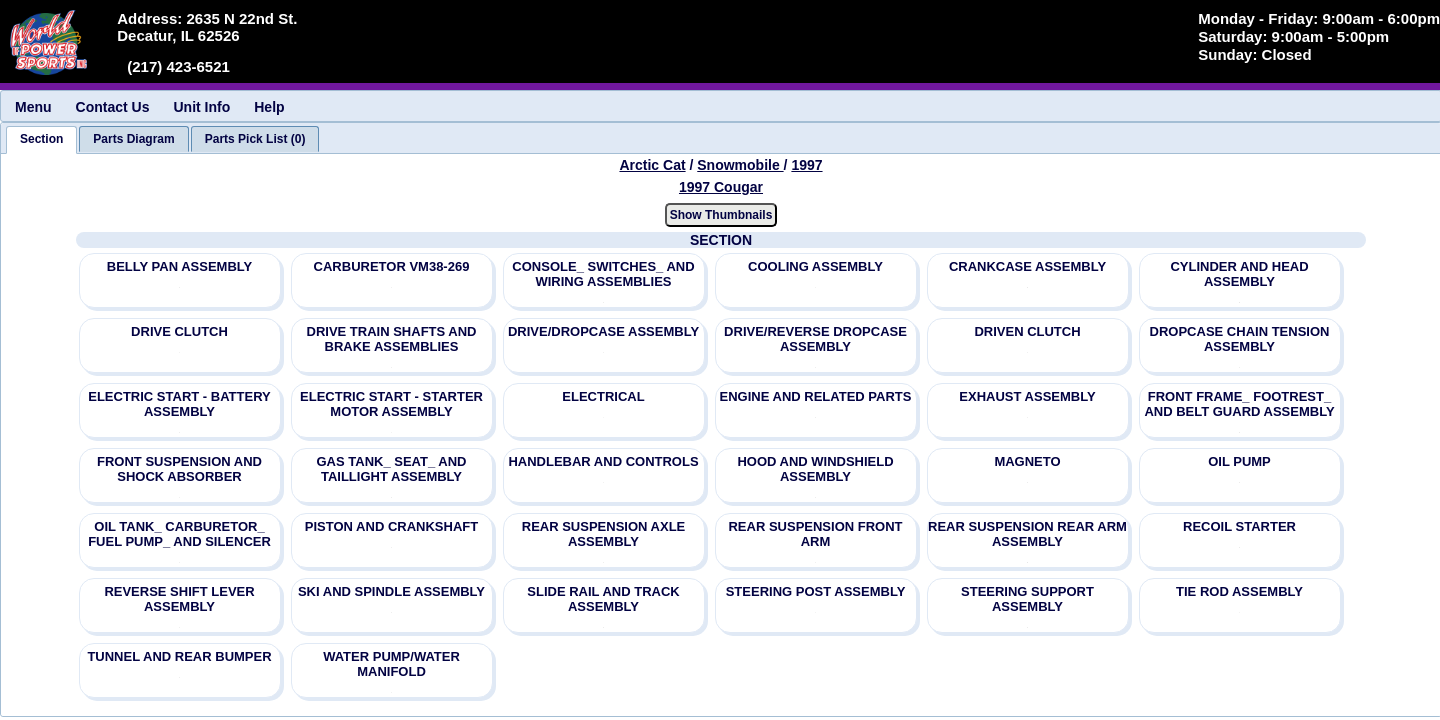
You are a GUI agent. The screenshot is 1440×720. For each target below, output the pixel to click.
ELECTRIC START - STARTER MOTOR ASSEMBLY (391, 404)
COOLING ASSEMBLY (815, 266)
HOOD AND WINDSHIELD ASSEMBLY (815, 469)
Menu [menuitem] (33, 107)
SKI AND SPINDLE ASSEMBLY (391, 591)
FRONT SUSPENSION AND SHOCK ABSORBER (179, 469)
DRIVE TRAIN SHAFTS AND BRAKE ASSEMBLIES (392, 339)
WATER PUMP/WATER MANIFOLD (391, 664)
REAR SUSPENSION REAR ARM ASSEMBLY (1027, 534)
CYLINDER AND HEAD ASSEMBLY (1239, 274)
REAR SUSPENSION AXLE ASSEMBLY (604, 534)
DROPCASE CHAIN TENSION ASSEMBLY (1240, 339)
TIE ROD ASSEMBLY (1239, 591)
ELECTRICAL (603, 396)
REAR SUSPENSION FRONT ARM (815, 534)
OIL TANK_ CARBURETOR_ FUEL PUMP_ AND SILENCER (179, 534)
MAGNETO (1027, 461)
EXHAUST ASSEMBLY (1027, 396)
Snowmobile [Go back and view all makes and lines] (740, 165)
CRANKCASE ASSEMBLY (1027, 266)
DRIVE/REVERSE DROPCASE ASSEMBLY (815, 339)
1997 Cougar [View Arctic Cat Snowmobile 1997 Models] (721, 187)
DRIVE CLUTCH (179, 331)
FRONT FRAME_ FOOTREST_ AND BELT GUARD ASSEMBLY (1239, 404)
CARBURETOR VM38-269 (392, 266)
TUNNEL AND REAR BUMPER (179, 656)
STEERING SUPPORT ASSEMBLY (1027, 599)
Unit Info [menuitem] (201, 107)
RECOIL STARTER (1239, 526)
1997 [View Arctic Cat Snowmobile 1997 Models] (806, 165)
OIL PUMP (1239, 461)
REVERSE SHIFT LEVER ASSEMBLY (179, 599)
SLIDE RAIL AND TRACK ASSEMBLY (603, 599)
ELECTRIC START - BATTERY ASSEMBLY (179, 404)
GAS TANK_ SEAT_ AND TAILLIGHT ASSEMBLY (392, 469)
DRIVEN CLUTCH (1027, 331)
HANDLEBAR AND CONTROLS (603, 461)
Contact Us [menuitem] (113, 107)
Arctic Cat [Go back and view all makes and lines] (652, 165)
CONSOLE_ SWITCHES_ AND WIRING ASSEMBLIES (603, 274)
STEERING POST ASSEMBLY (816, 591)
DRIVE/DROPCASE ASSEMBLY (603, 331)
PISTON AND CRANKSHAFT (391, 526)
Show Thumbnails (721, 215)
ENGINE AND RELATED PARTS (816, 396)
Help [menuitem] (269, 107)
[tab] (41, 140)
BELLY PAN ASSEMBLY (179, 266)
